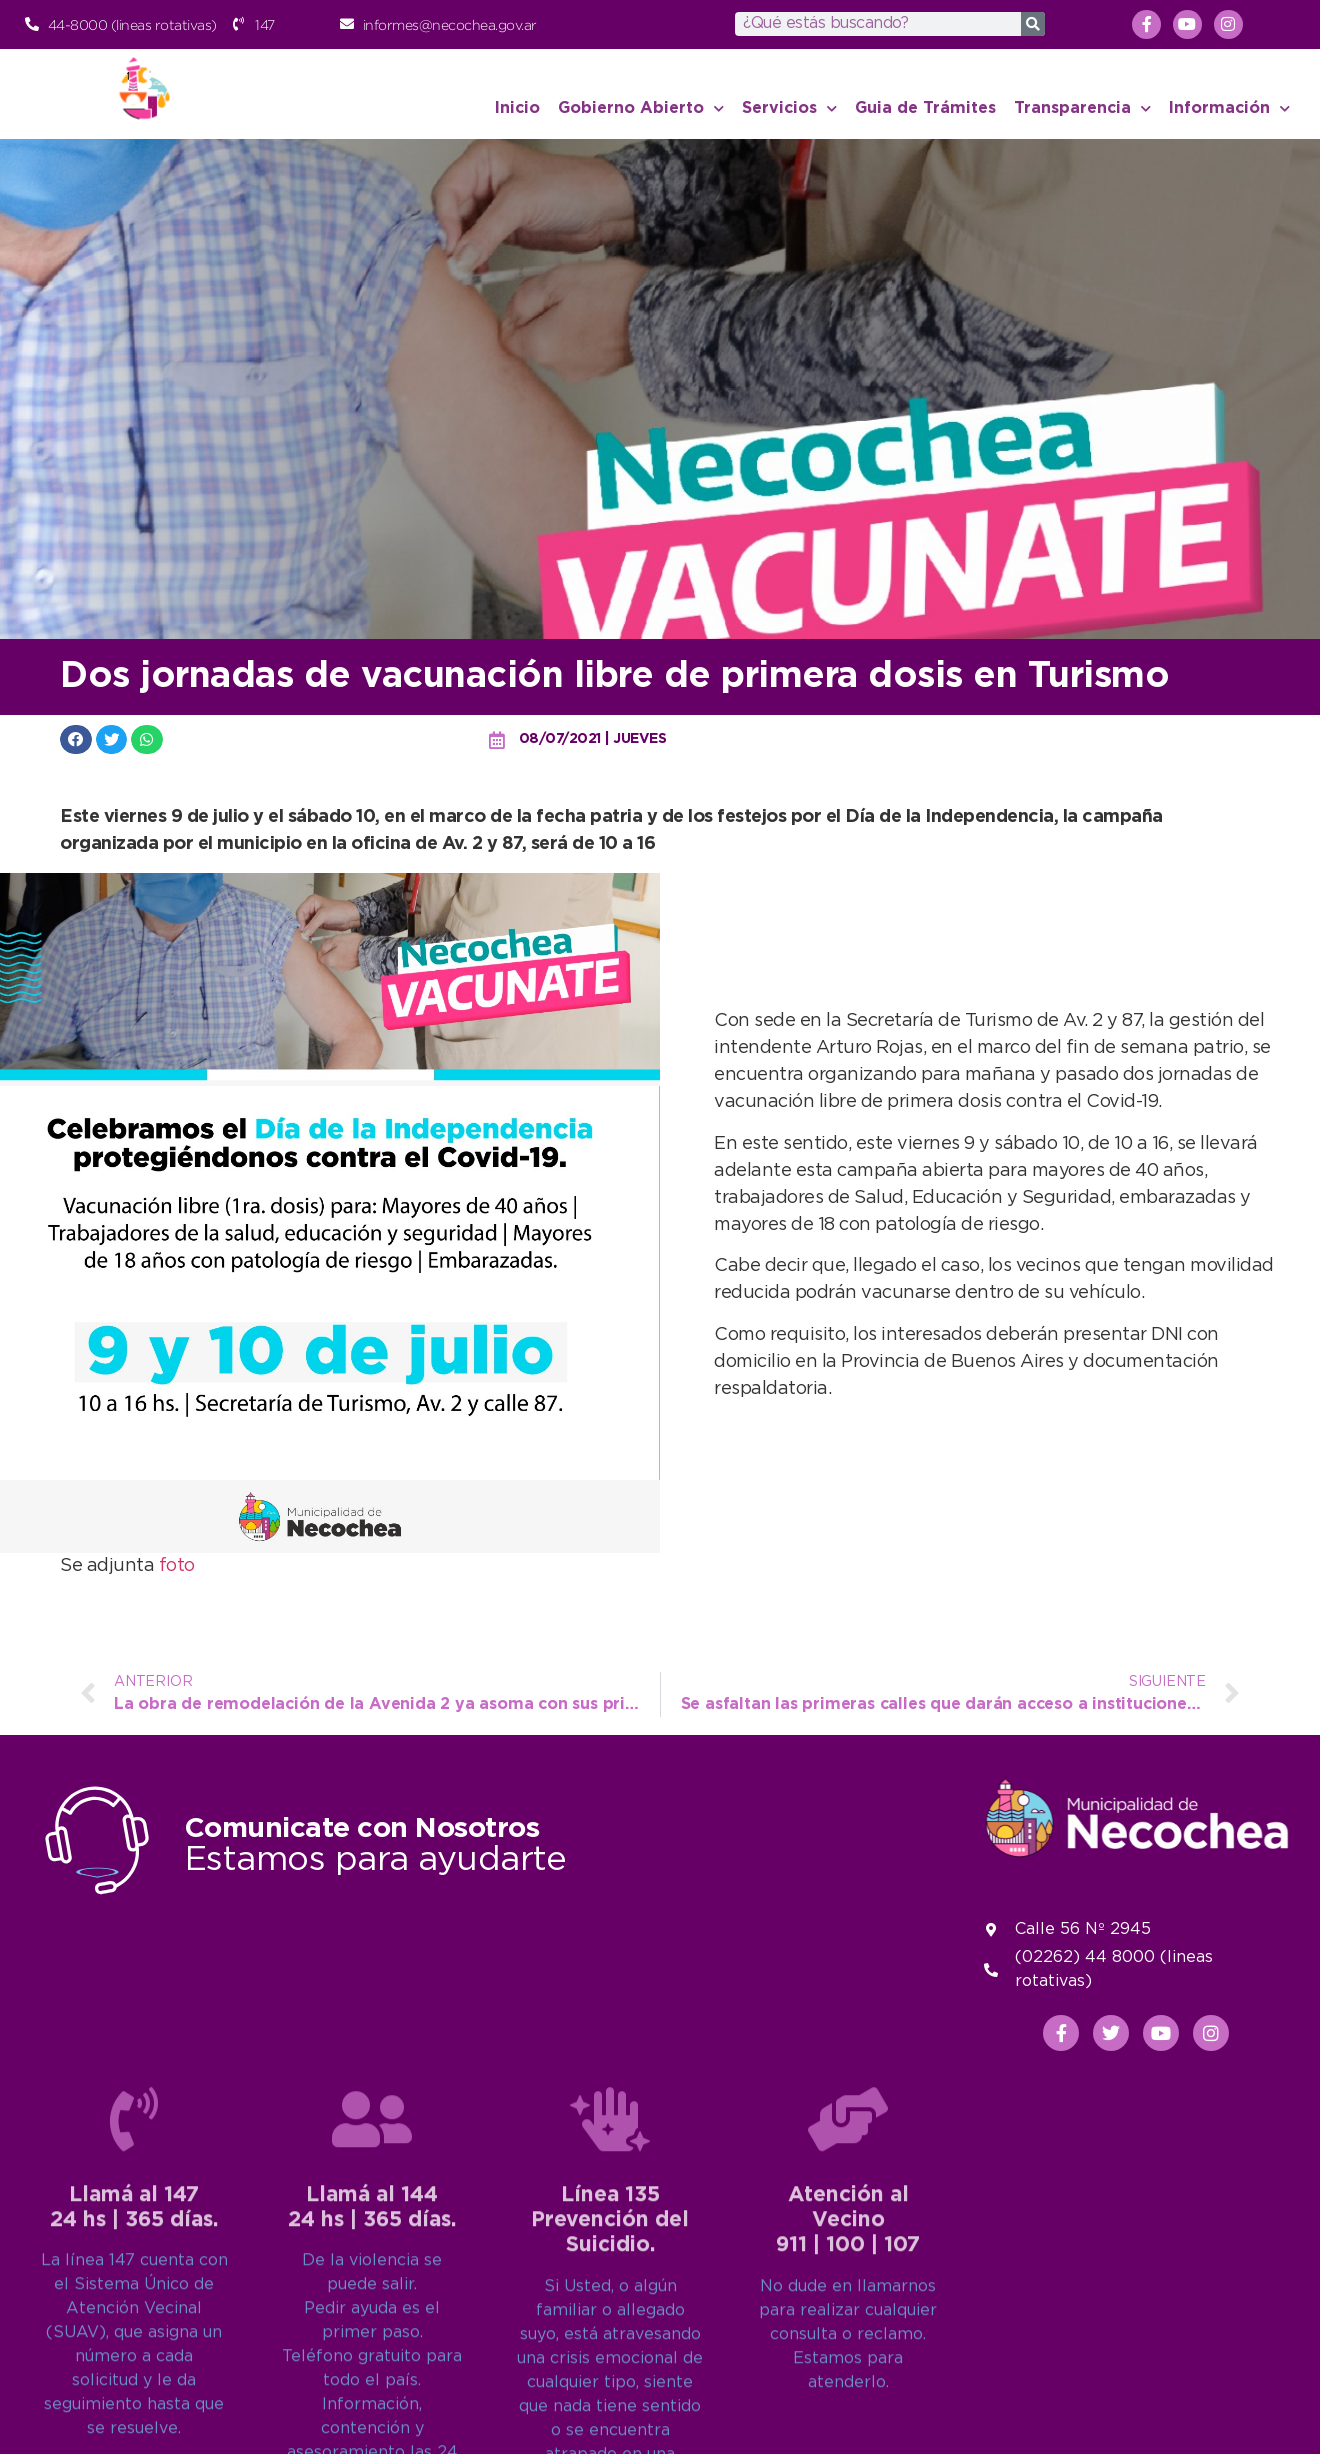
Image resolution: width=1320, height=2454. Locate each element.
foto (177, 1566)
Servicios (789, 108)
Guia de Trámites (925, 108)
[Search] (1033, 24)
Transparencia (1082, 108)
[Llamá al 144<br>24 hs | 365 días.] (372, 2383)
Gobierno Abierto (641, 108)
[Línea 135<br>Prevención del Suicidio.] (610, 2383)
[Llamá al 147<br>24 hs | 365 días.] (134, 2383)
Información (1229, 108)
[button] (76, 739)
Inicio (517, 108)
